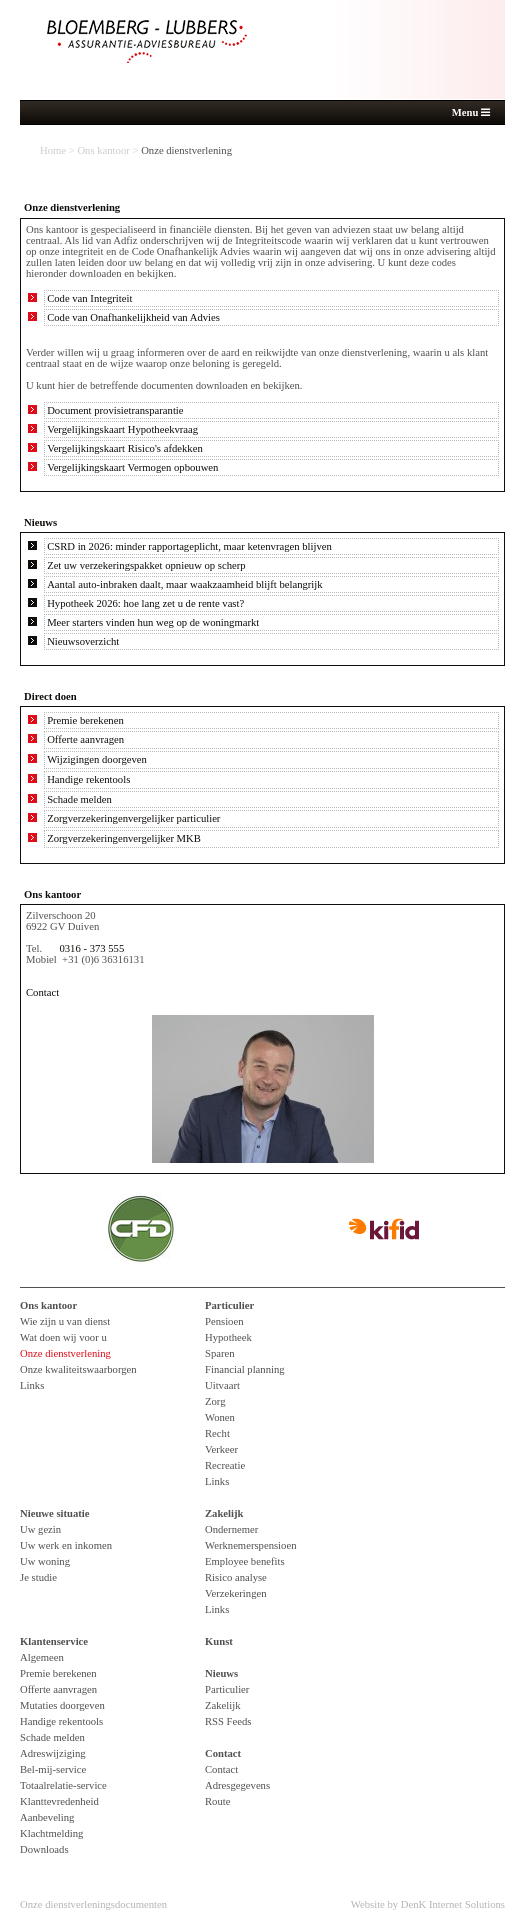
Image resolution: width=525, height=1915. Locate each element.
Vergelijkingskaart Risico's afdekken (125, 448)
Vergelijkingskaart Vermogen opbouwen (132, 467)
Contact (42, 992)
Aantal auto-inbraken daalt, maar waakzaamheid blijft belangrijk (184, 584)
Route (217, 1801)
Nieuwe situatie (55, 1513)
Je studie (38, 1577)
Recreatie (225, 1465)
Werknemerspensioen (250, 1545)
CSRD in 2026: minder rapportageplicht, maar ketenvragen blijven (189, 546)
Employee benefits (245, 1561)
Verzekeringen (236, 1593)
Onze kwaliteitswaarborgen (78, 1369)
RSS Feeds (228, 1721)
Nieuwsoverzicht (83, 641)
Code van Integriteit (89, 298)
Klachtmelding (51, 1833)
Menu (471, 113)
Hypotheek (228, 1337)
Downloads (44, 1849)
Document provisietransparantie (115, 410)
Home (53, 150)
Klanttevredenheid (59, 1801)
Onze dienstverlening (65, 1353)
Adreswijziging (53, 1753)
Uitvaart (222, 1385)
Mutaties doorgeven (62, 1705)
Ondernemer (231, 1529)
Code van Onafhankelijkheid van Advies (133, 317)
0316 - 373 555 (91, 948)
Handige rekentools (88, 779)
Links (32, 1385)
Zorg (215, 1401)
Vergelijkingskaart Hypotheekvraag (122, 429)
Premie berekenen (85, 720)
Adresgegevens (237, 1785)
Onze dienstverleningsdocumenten (93, 1904)
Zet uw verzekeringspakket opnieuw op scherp (146, 565)
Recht (217, 1433)
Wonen (220, 1417)
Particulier (229, 1305)
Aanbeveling (47, 1817)
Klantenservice (54, 1641)
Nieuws (221, 1673)
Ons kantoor (103, 150)
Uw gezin (40, 1529)
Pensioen (224, 1321)
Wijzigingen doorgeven (97, 759)
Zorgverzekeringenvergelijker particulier (133, 818)
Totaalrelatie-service (63, 1785)
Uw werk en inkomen (66, 1545)
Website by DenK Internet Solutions (428, 1904)
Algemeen (42, 1657)
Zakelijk (224, 1513)
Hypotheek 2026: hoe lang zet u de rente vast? (145, 603)
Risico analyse (236, 1577)
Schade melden (79, 799)
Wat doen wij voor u (63, 1337)
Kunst (219, 1641)
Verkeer (221, 1449)
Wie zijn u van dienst (65, 1321)
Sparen (220, 1353)
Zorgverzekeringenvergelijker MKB (124, 838)
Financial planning (245, 1369)
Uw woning (45, 1561)
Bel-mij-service (53, 1769)
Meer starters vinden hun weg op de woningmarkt (153, 622)
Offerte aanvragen (85, 739)
